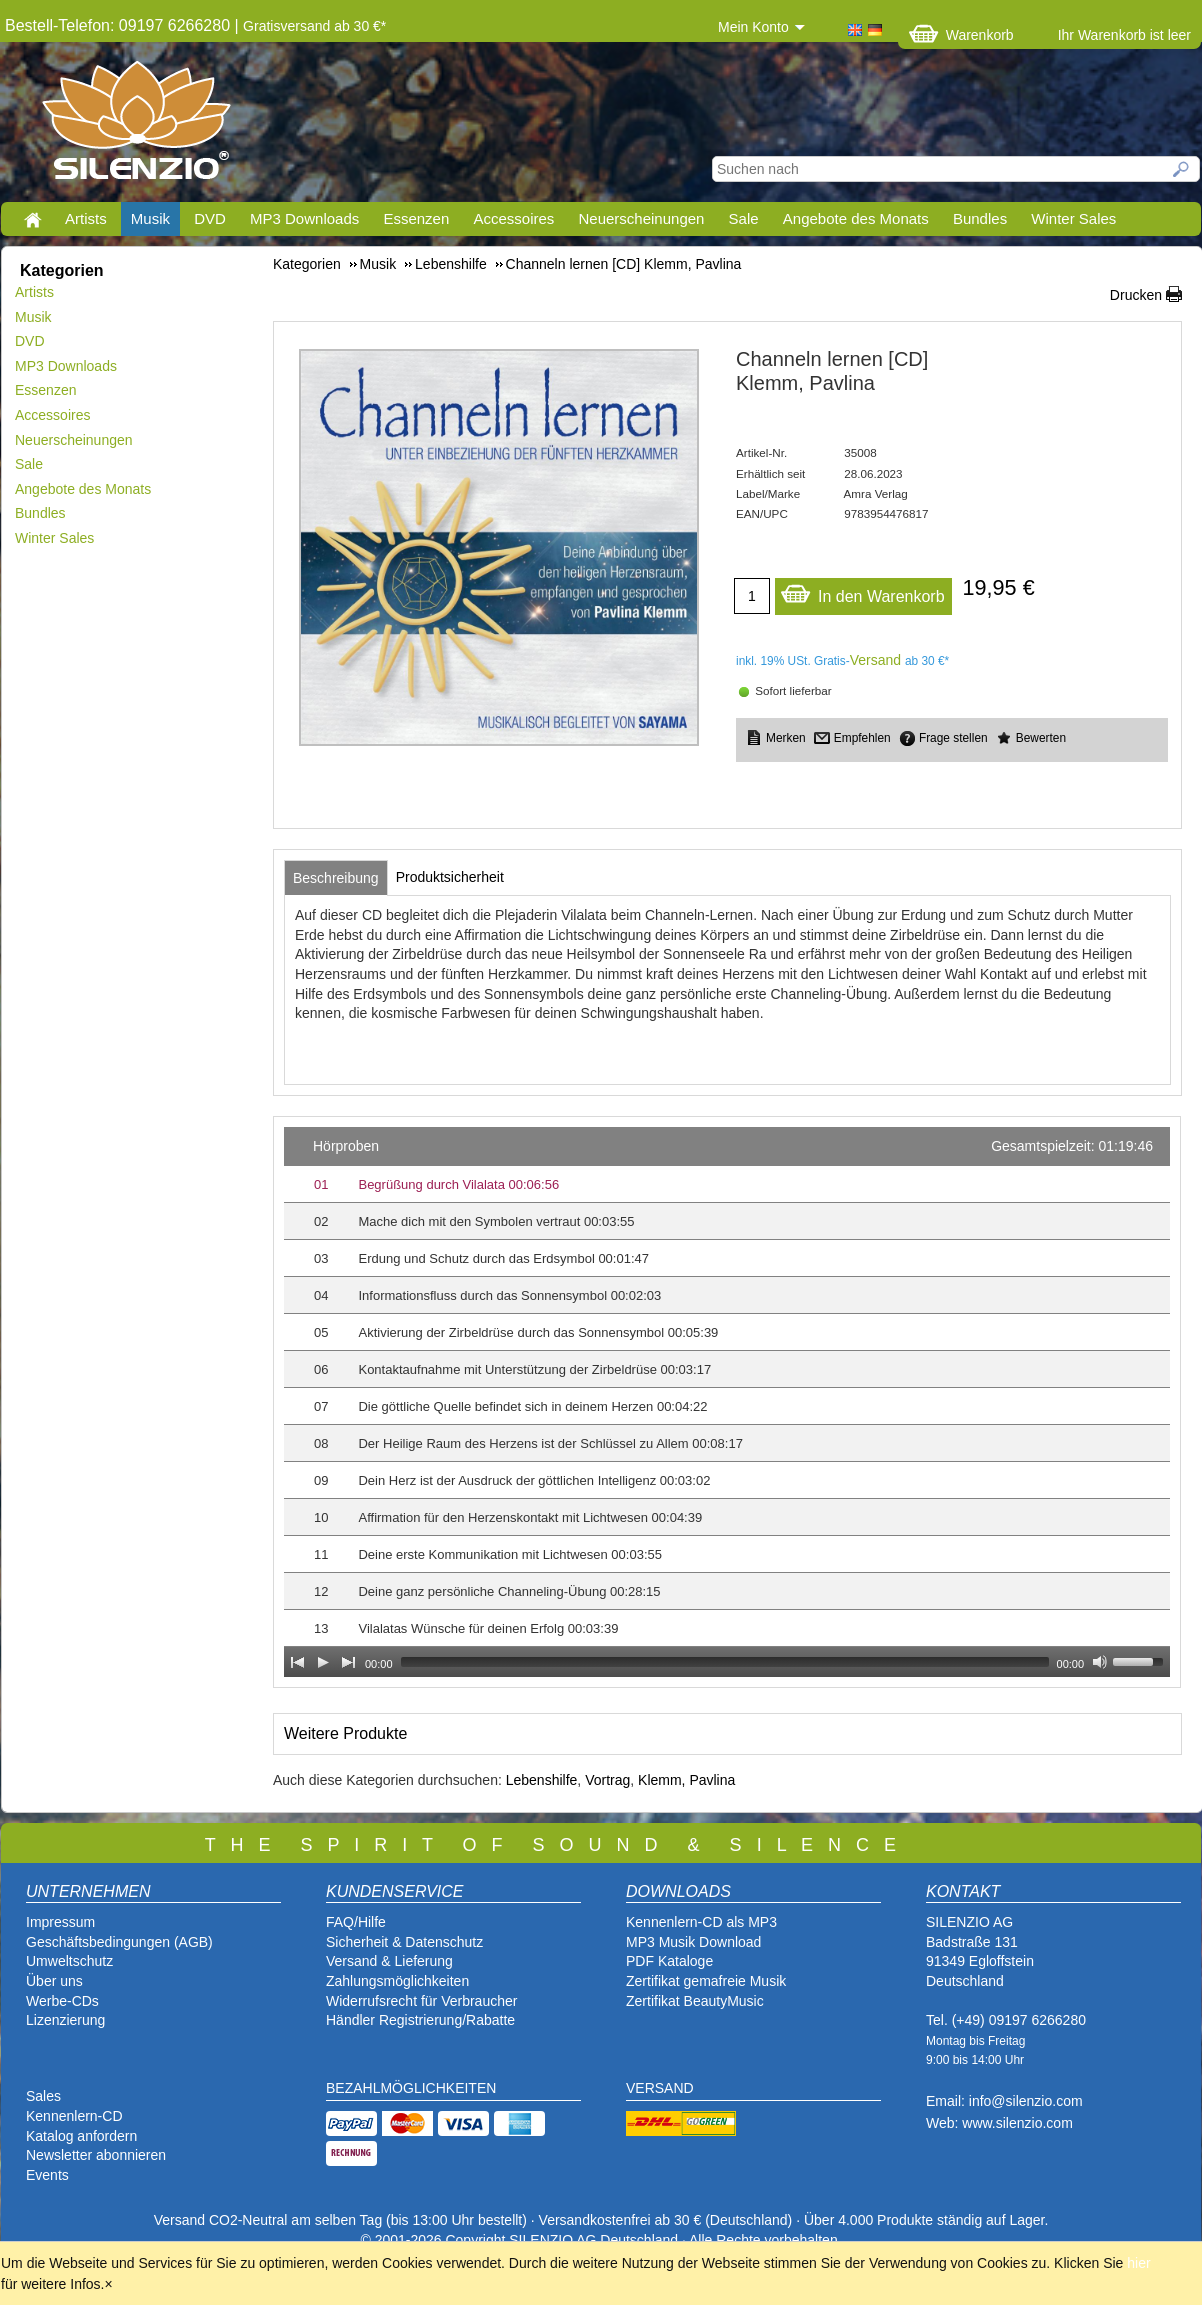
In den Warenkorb (862, 591)
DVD (210, 218)
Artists (86, 218)
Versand (875, 660)
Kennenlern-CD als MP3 (701, 1922)
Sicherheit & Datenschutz (404, 1942)
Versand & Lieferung (389, 1961)
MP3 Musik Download (693, 1942)
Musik (150, 218)
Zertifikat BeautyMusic (695, 2001)
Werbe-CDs (62, 2001)
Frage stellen (953, 738)
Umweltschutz (69, 1961)
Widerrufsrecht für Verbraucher (421, 2001)
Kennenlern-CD (74, 2116)
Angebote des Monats (856, 218)
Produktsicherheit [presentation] (450, 877)
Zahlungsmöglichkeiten (397, 1981)
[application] (727, 1402)
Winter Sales (1073, 218)
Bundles (980, 218)
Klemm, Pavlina (686, 1780)
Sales (43, 2096)
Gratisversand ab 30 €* (314, 26)
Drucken (1136, 295)
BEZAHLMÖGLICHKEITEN (411, 2088)
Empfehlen (862, 738)
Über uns (54, 1981)
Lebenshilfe (542, 1780)
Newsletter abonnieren (96, 2155)
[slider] (725, 1662)
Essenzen (416, 218)
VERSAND (660, 2088)
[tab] (336, 878)
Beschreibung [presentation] (336, 878)
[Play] (323, 1662)
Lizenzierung (65, 2020)
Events (47, 2175)
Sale (744, 218)
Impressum (60, 1922)
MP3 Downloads (304, 218)
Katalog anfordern (81, 2136)
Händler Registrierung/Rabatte (420, 2020)
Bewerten (1041, 738)
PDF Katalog (665, 1961)
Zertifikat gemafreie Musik (706, 1981)
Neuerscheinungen (642, 218)
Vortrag (607, 1780)
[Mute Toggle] (1100, 1662)
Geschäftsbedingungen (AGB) (119, 1942)
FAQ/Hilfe (356, 1922)
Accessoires (513, 218)
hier (1138, 2263)
